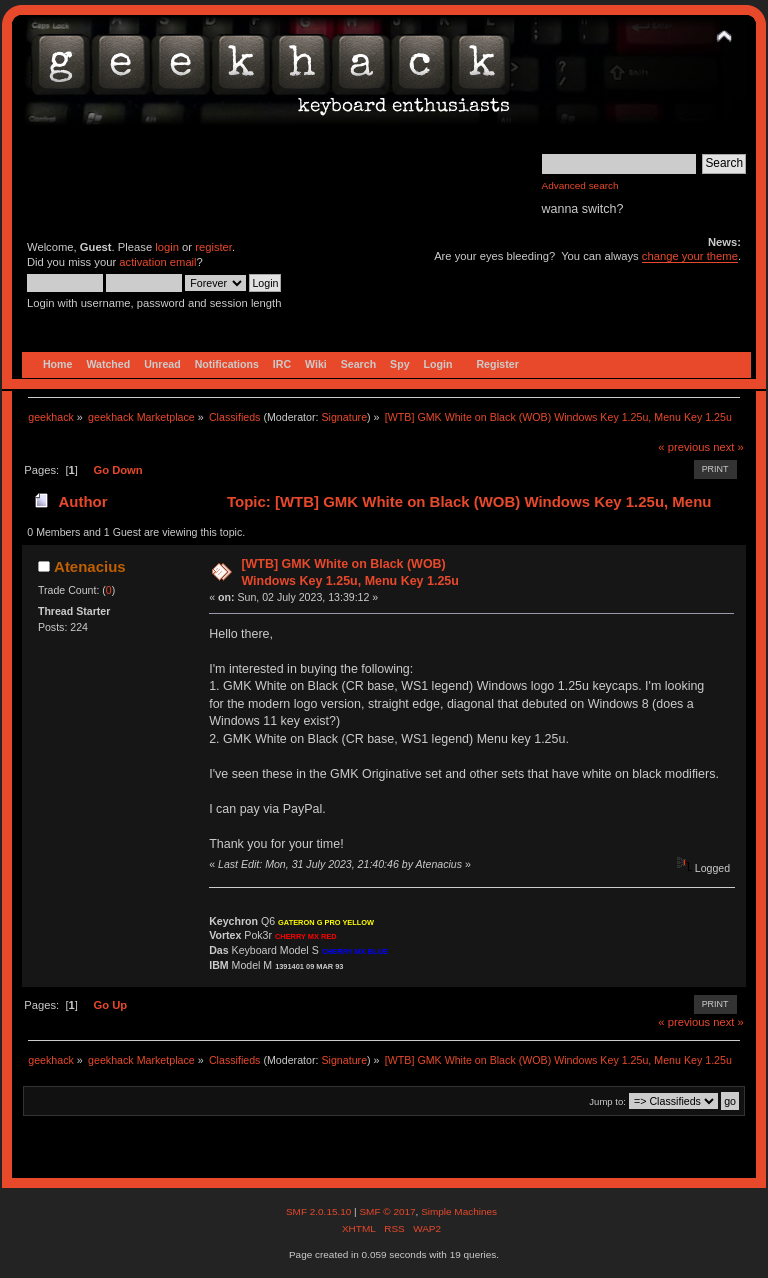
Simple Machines (459, 1211)
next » (728, 447)
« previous (684, 447)
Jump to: (607, 1101)
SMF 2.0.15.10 (320, 1211)
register (213, 247)
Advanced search (580, 185)
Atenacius (90, 566)
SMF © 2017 (387, 1211)
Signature (344, 417)
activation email (157, 262)
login (167, 247)
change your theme (690, 256)
